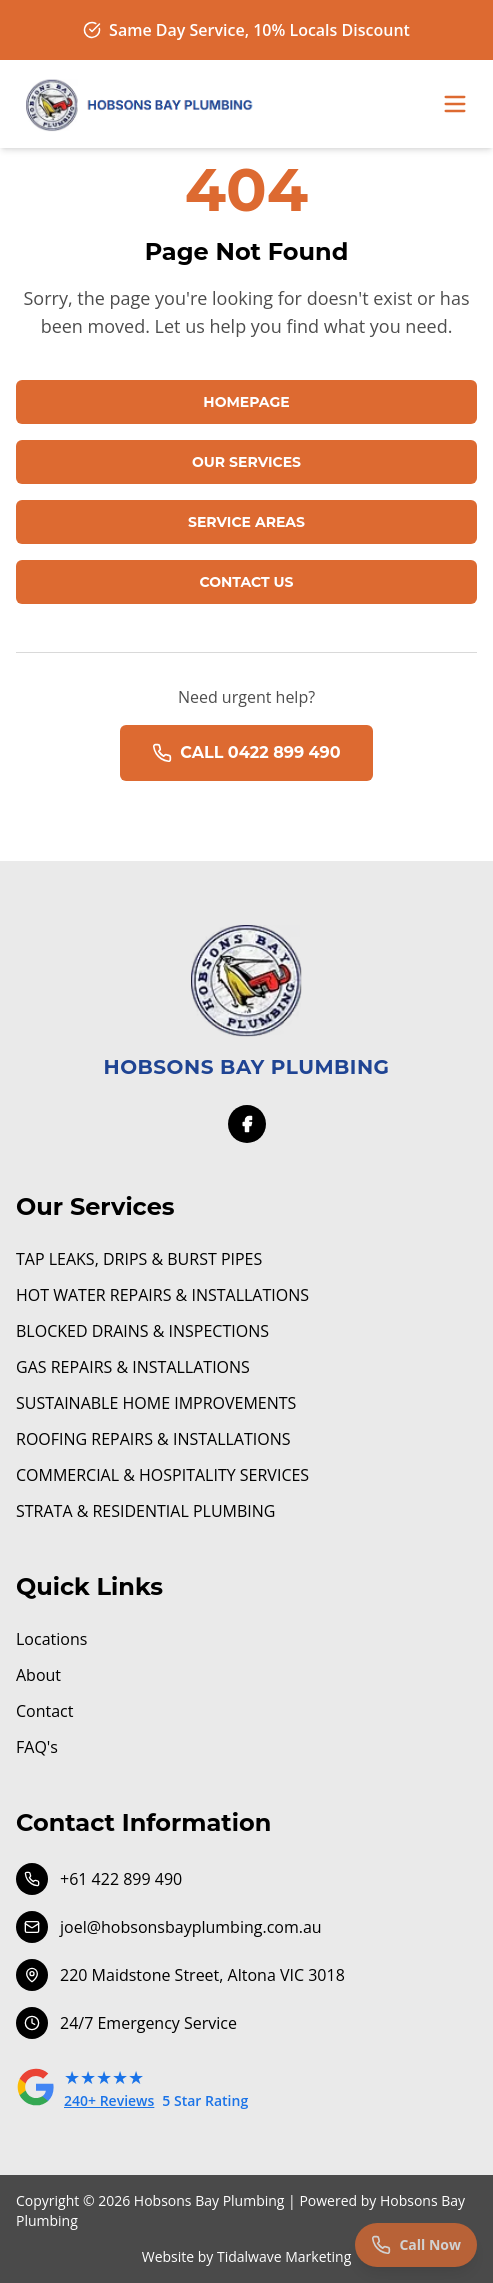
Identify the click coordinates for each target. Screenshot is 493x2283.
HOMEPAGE (246, 402)
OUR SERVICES (246, 462)
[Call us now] (416, 2245)
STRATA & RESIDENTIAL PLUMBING (145, 1511)
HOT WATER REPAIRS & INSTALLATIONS (162, 1295)
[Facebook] (247, 1124)
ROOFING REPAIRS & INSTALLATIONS (153, 1439)
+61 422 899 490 (99, 1879)
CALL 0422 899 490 (246, 753)
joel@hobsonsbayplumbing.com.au (169, 1927)
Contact (44, 1711)
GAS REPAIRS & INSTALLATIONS (133, 1367)
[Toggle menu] (455, 104)
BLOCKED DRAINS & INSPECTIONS (142, 1331)
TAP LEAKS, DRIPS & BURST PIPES (139, 1259)
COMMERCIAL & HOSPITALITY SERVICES (162, 1475)
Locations (51, 1639)
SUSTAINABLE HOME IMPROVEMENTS (156, 1403)
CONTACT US (246, 582)
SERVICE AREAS (246, 522)
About (38, 1675)
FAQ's (37, 1747)
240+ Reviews (109, 2100)
